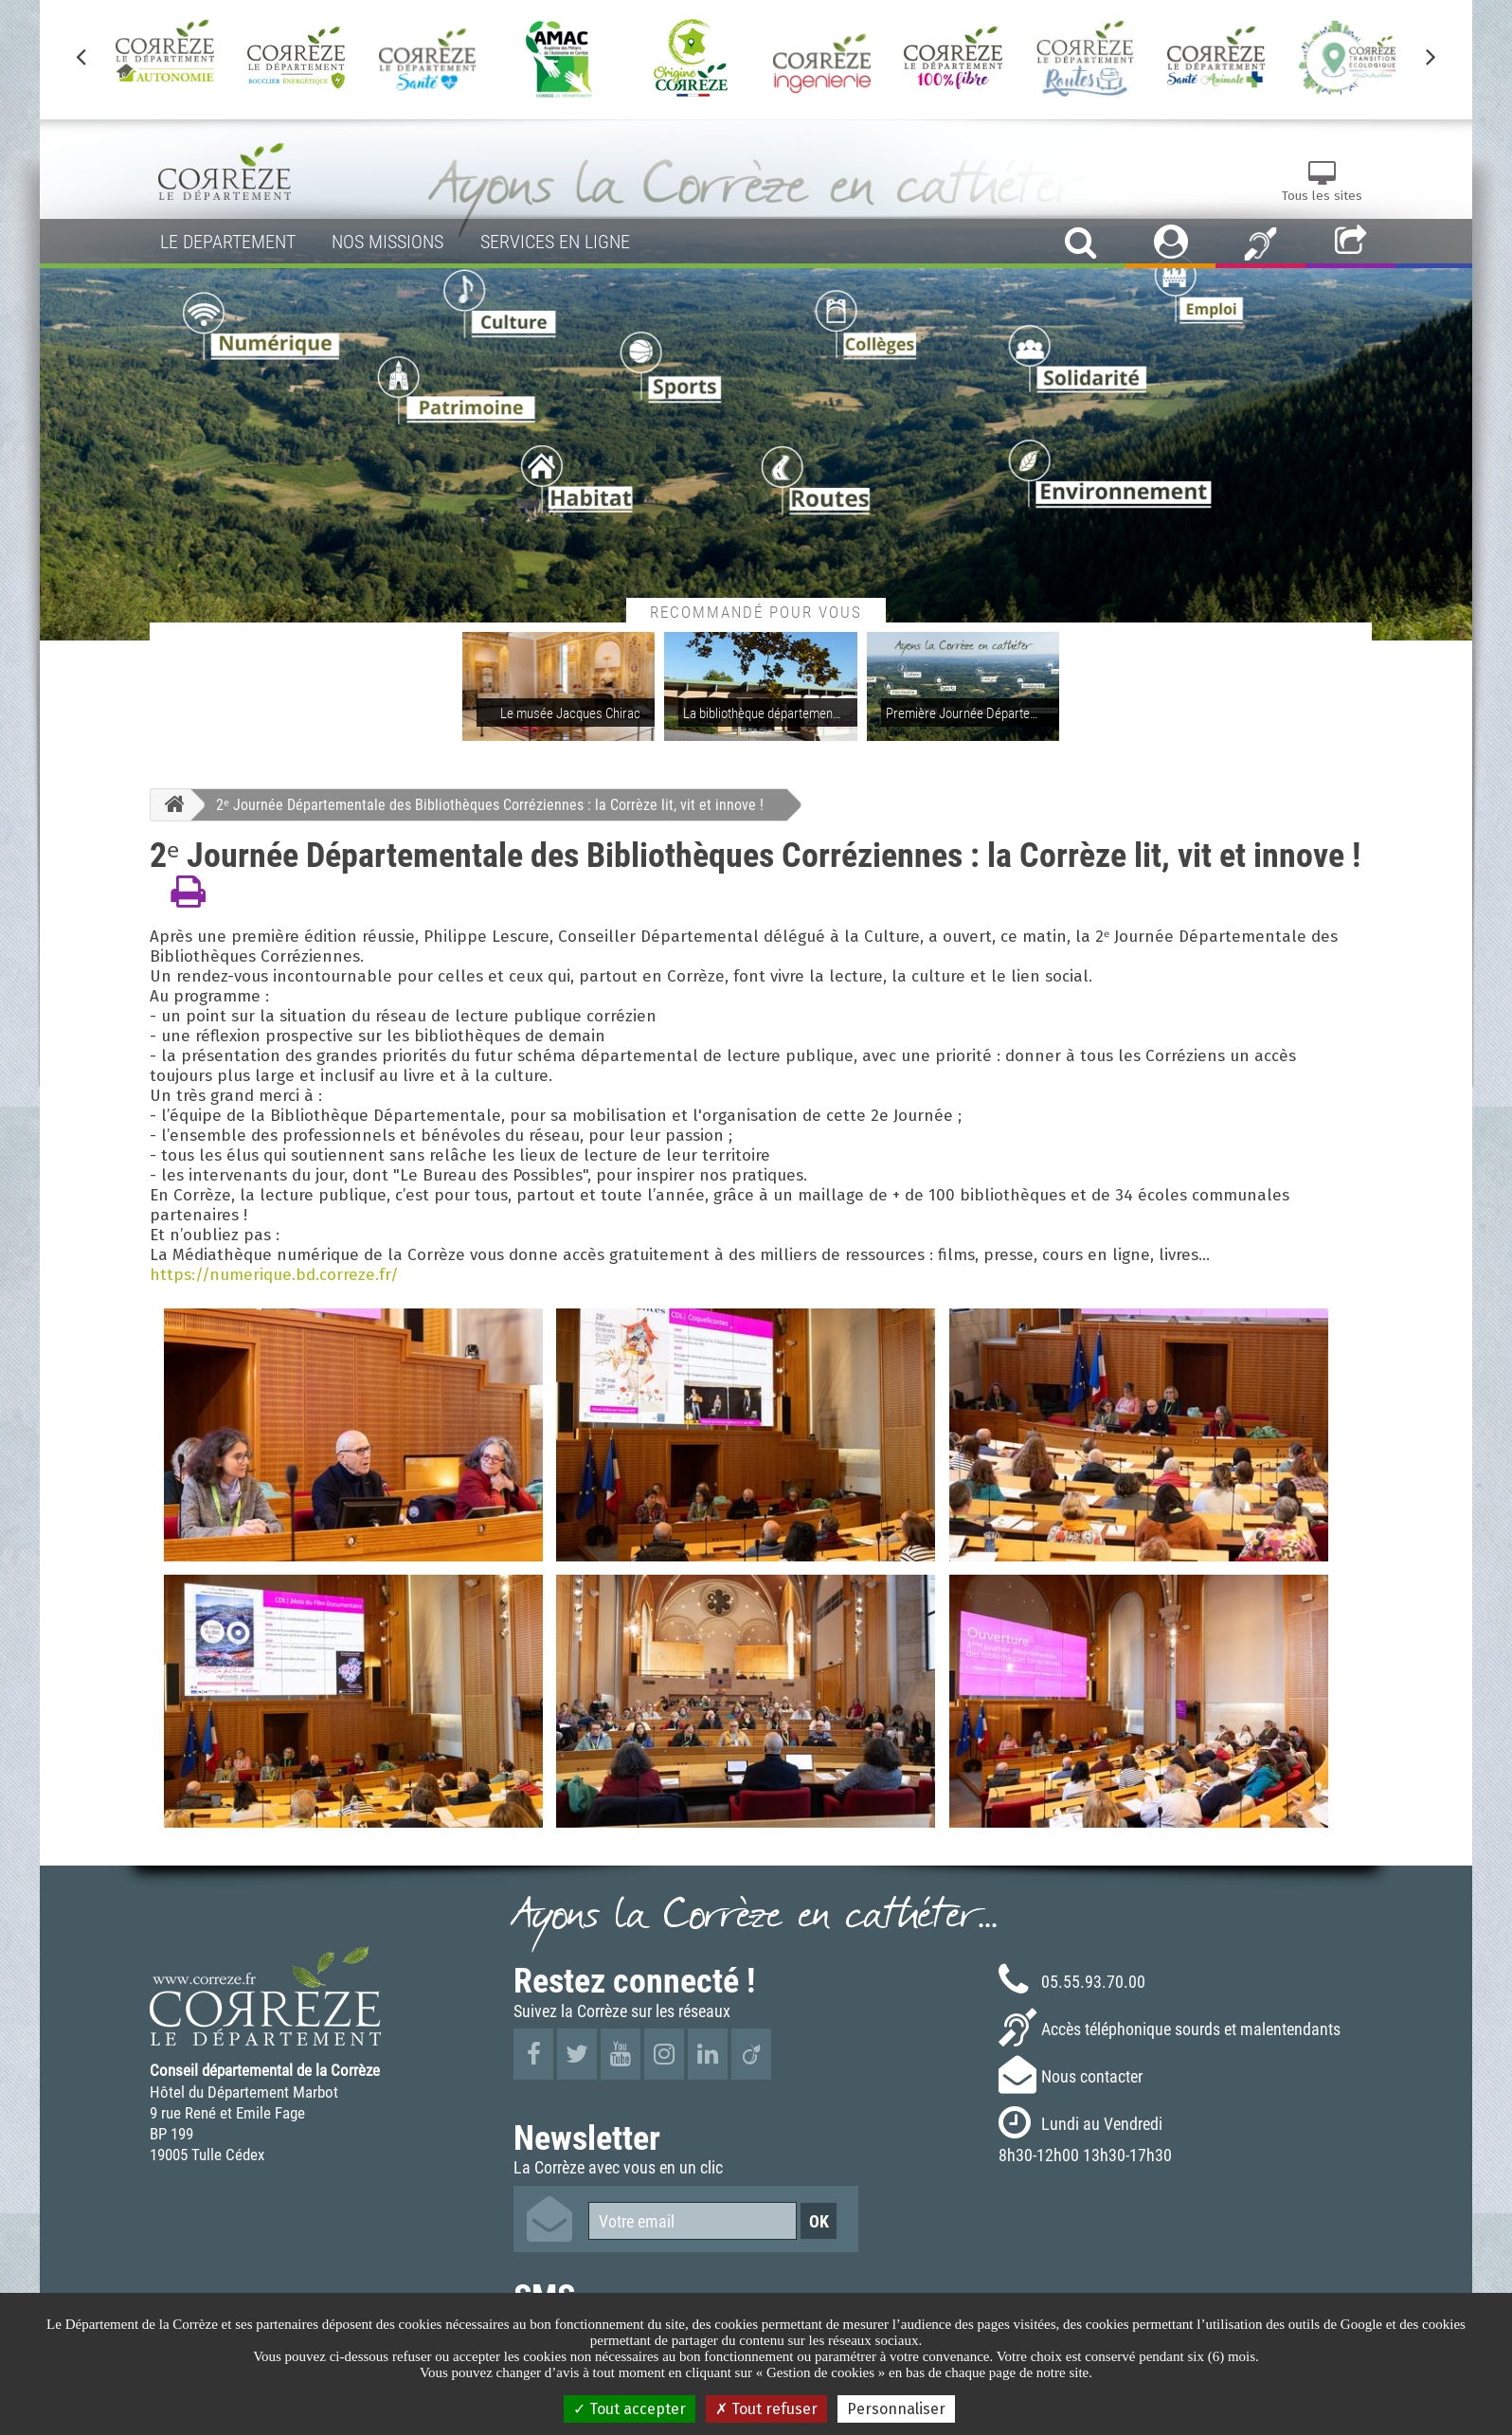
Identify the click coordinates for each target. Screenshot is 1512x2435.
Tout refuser (766, 2409)
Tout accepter (629, 2409)
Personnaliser (896, 2409)
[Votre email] (692, 2221)
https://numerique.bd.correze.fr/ (274, 1275)
